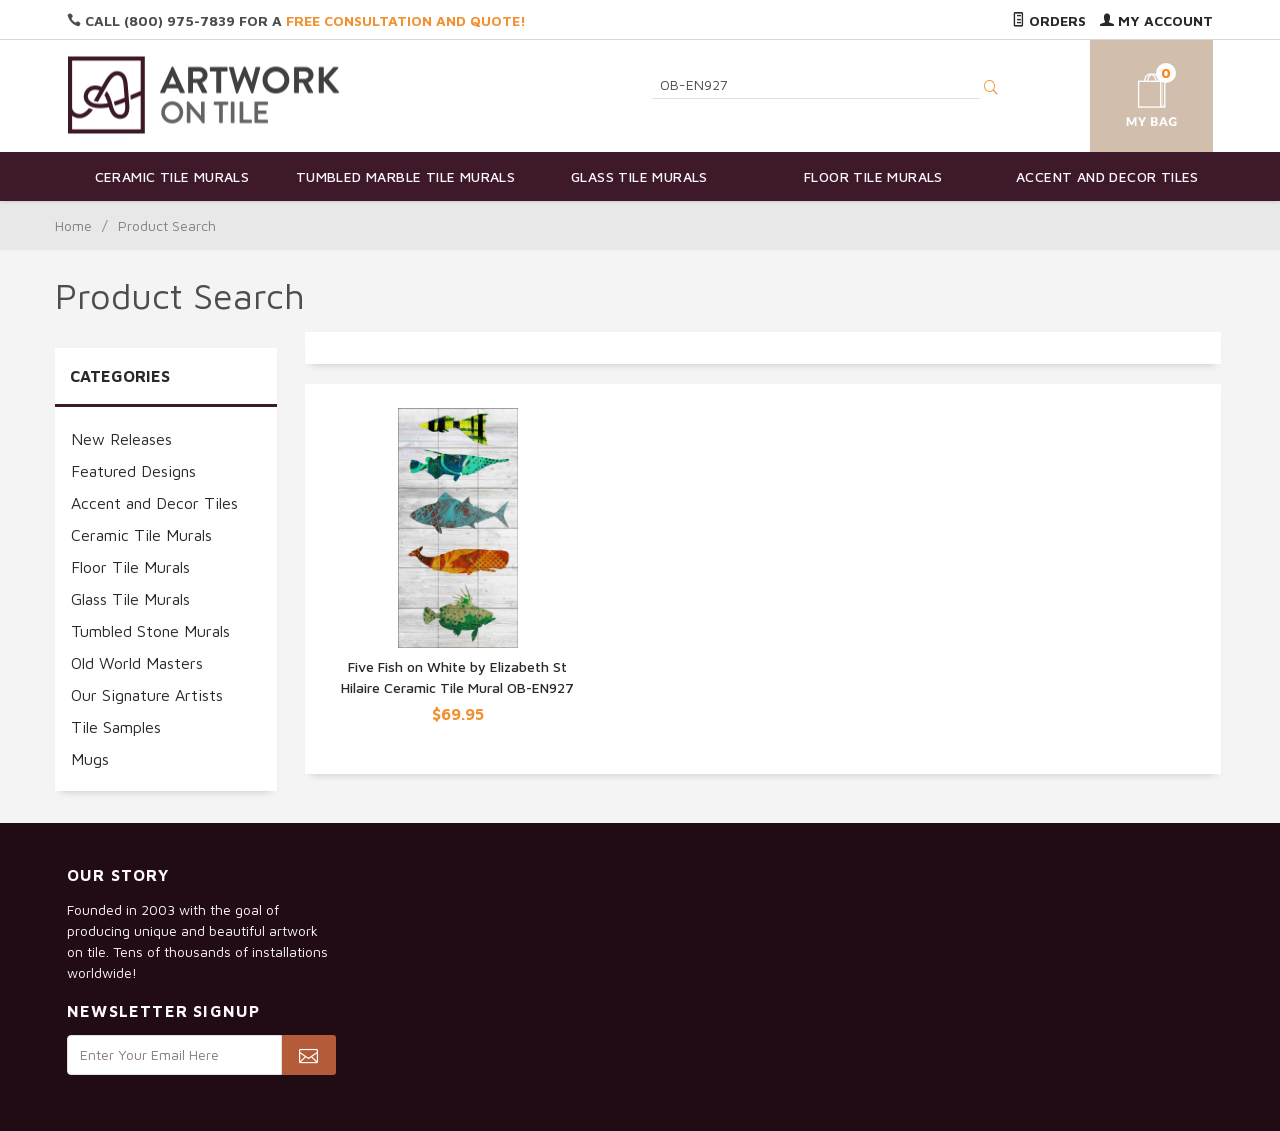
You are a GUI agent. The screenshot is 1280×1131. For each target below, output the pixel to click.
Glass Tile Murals (639, 176)
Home (73, 225)
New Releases (121, 439)
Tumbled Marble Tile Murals (405, 176)
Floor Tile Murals (873, 176)
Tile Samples (116, 727)
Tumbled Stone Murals (150, 631)
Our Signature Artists (147, 695)
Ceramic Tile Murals (172, 176)
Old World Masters (137, 663)
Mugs (90, 759)
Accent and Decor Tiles (1107, 176)
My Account (1156, 20)
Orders (1049, 20)
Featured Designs (133, 471)
